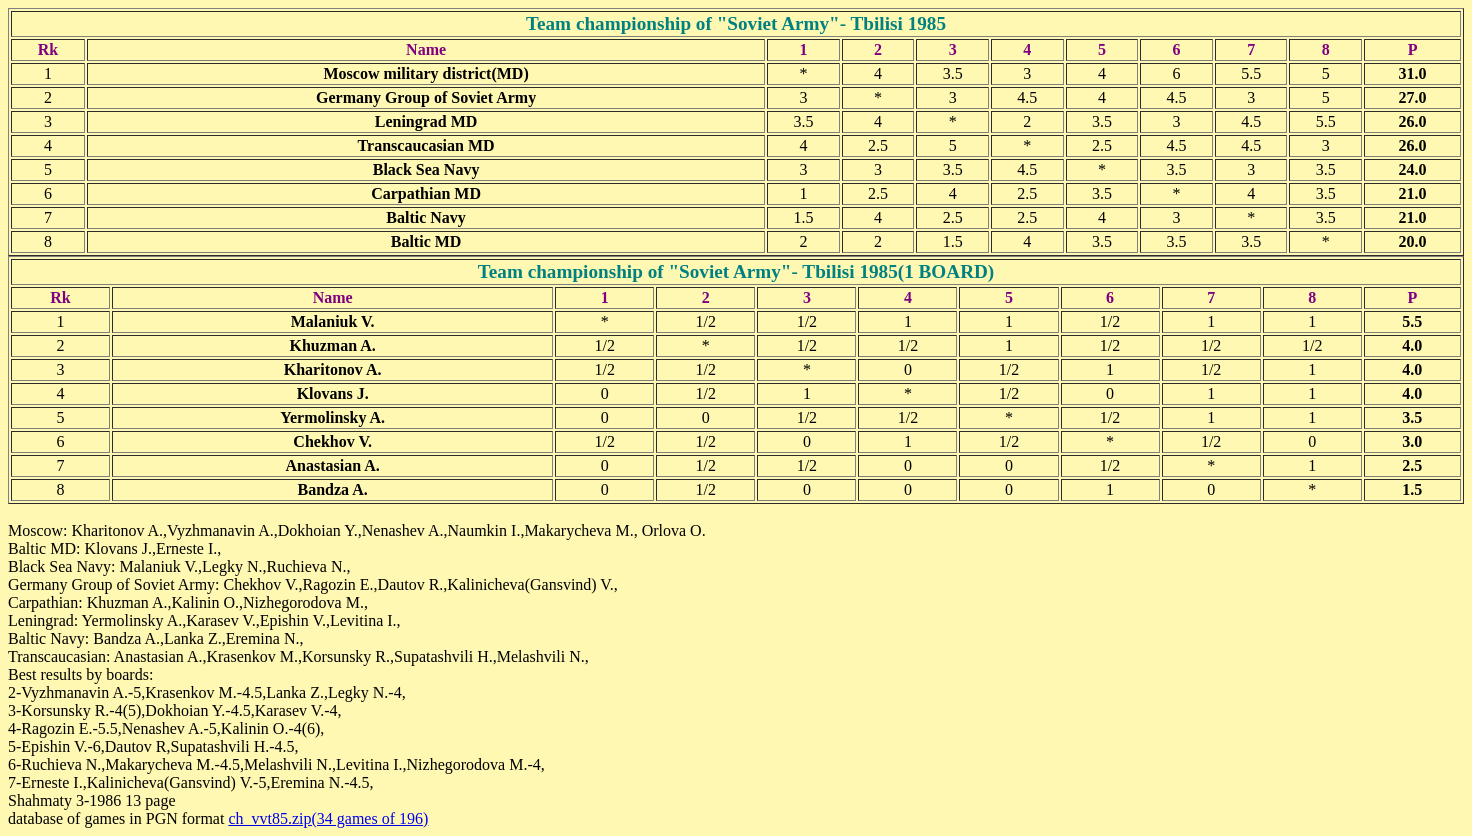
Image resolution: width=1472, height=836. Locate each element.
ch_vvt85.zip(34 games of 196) (328, 818)
